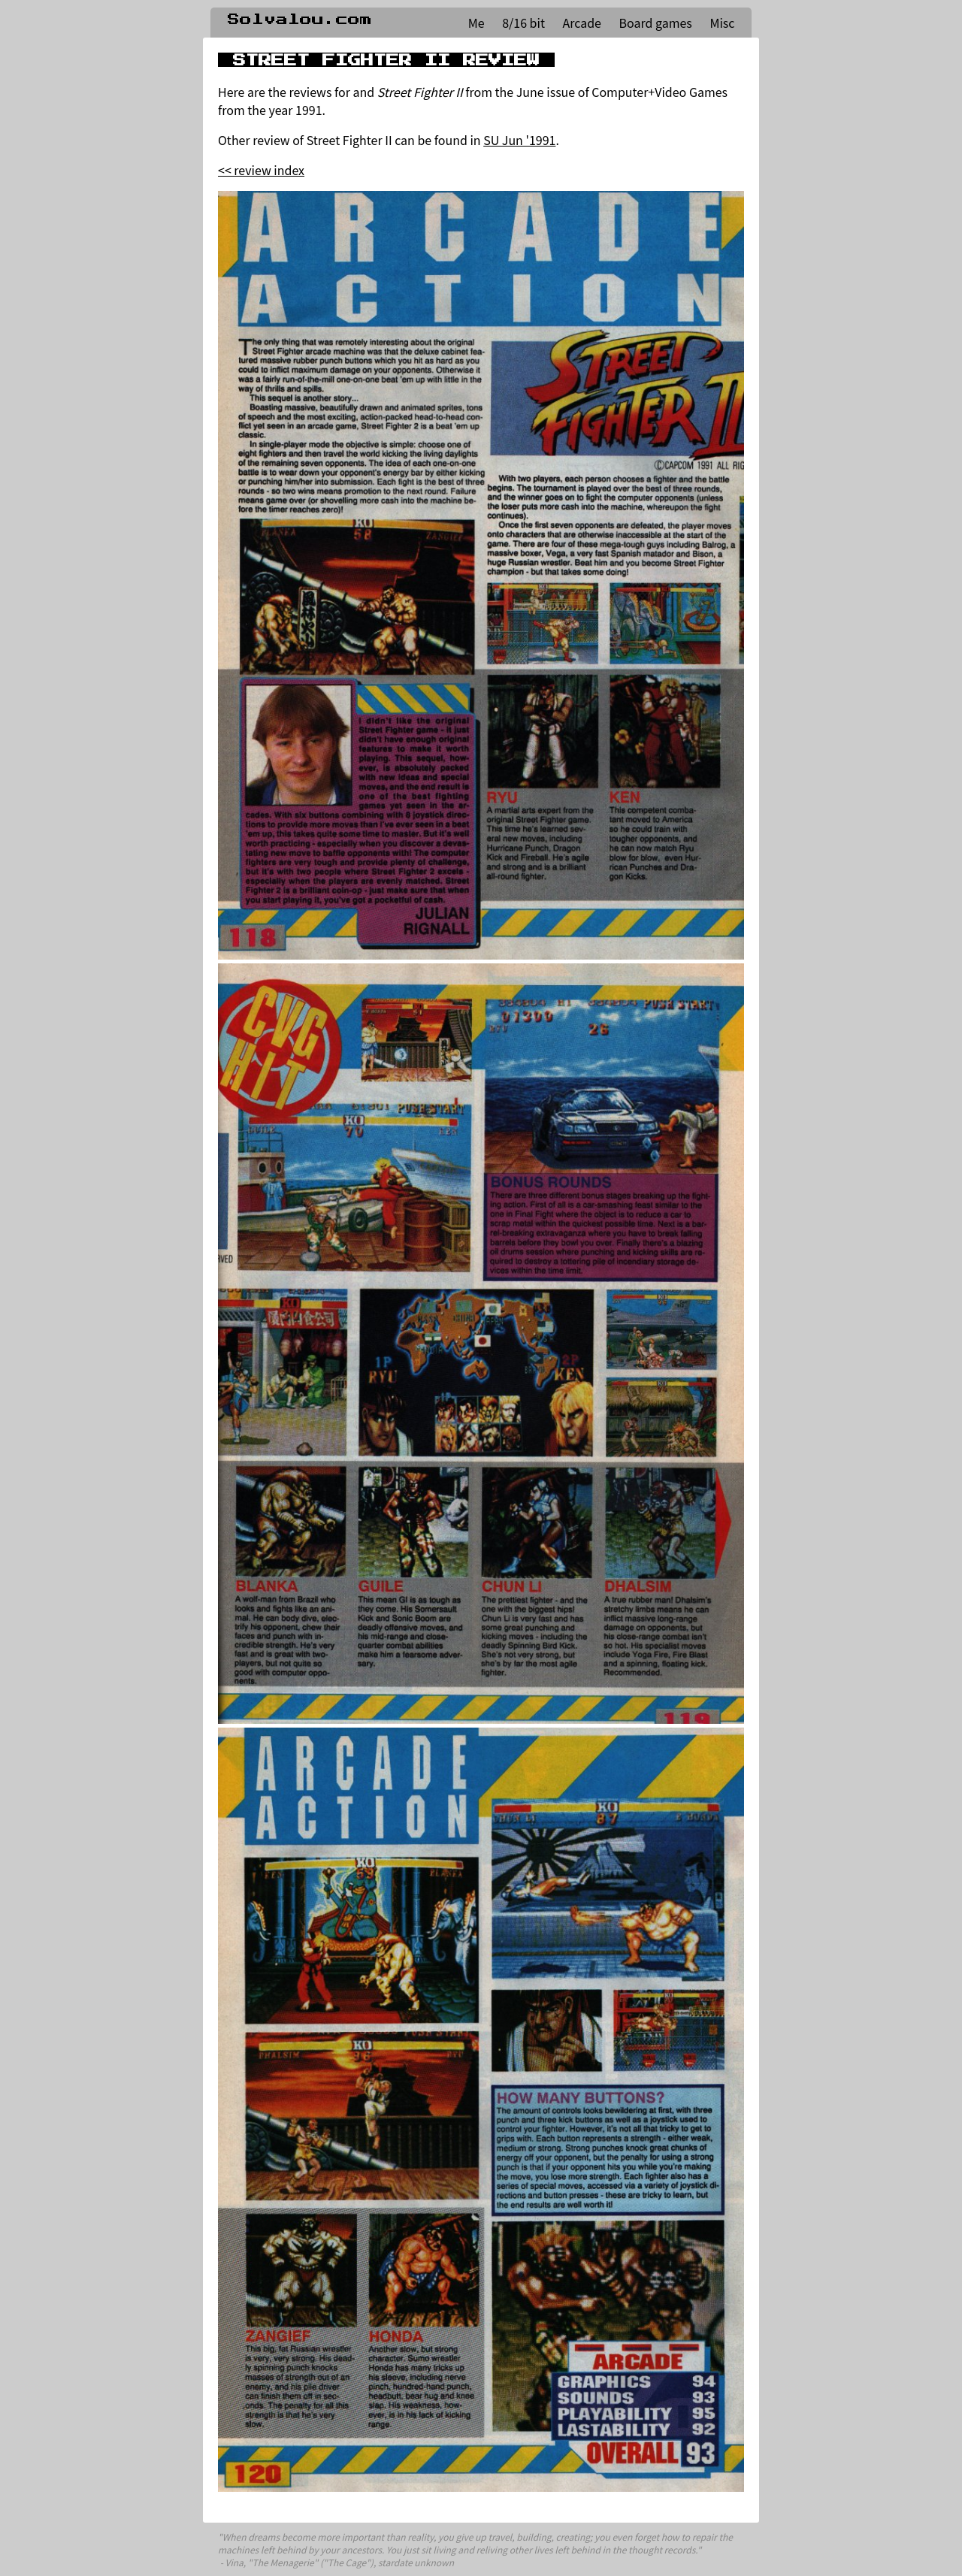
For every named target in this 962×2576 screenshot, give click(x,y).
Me (476, 23)
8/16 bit (523, 23)
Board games (655, 23)
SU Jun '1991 (519, 140)
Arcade (582, 23)
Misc (721, 23)
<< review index (261, 170)
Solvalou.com (300, 20)
